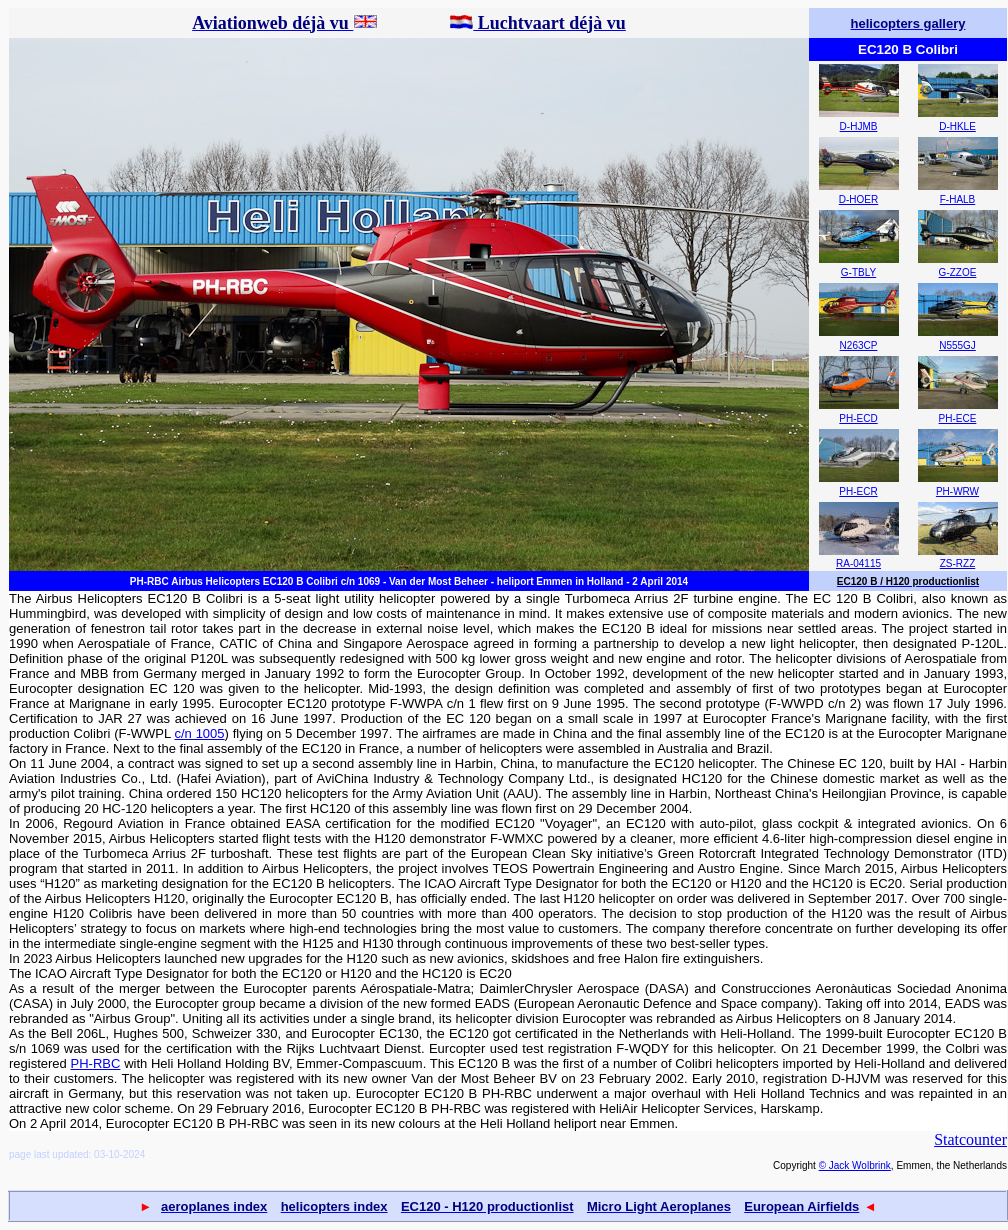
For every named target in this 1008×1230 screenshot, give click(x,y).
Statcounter (970, 1139)
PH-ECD (858, 418)
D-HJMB (859, 126)
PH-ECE (958, 418)
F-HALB (958, 199)
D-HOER (858, 199)
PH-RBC (96, 1063)
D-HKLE (957, 126)
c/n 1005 (200, 733)
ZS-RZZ (958, 563)
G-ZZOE (958, 272)
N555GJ (957, 345)
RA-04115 (858, 563)
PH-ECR (858, 491)
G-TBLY (858, 272)
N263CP (859, 345)
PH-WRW (957, 491)
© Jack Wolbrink (855, 1165)
